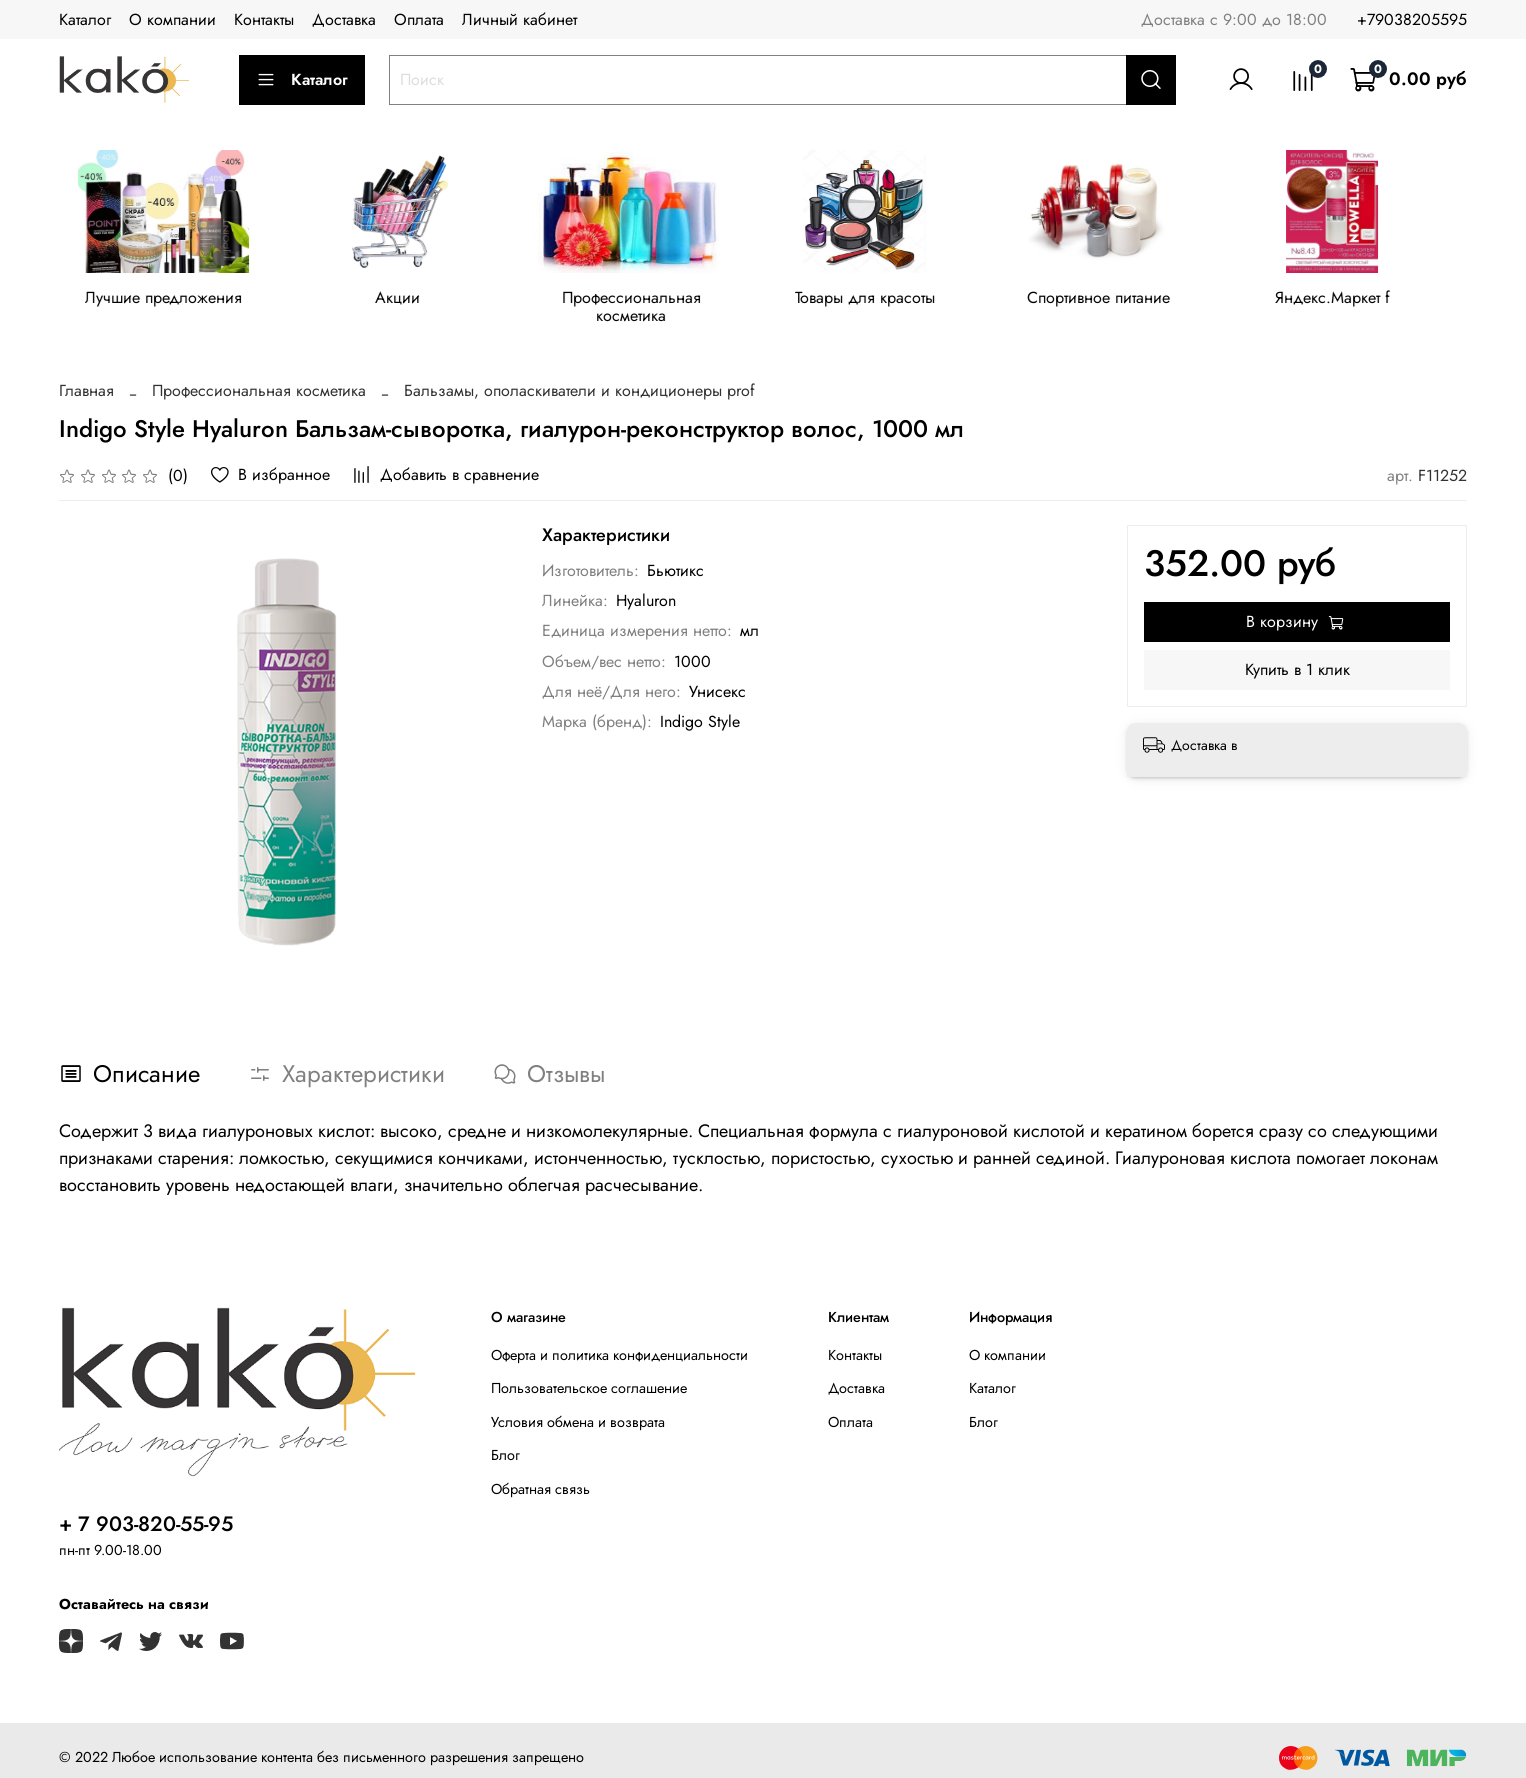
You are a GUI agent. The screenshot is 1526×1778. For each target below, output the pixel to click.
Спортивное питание (1120, 301)
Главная (86, 375)
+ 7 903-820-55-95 (146, 1509)
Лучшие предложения (166, 301)
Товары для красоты (882, 301)
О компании (172, 19)
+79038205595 (1412, 19)
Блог (505, 1440)
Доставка (344, 19)
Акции (404, 301)
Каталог (85, 19)
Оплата (419, 19)
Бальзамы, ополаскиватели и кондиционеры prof (579, 375)
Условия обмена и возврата (578, 1407)
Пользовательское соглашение (589, 1373)
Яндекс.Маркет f (1359, 301)
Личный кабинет (519, 19)
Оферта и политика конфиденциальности (619, 1340)
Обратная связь (540, 1474)
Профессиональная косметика (644, 301)
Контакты (264, 19)
